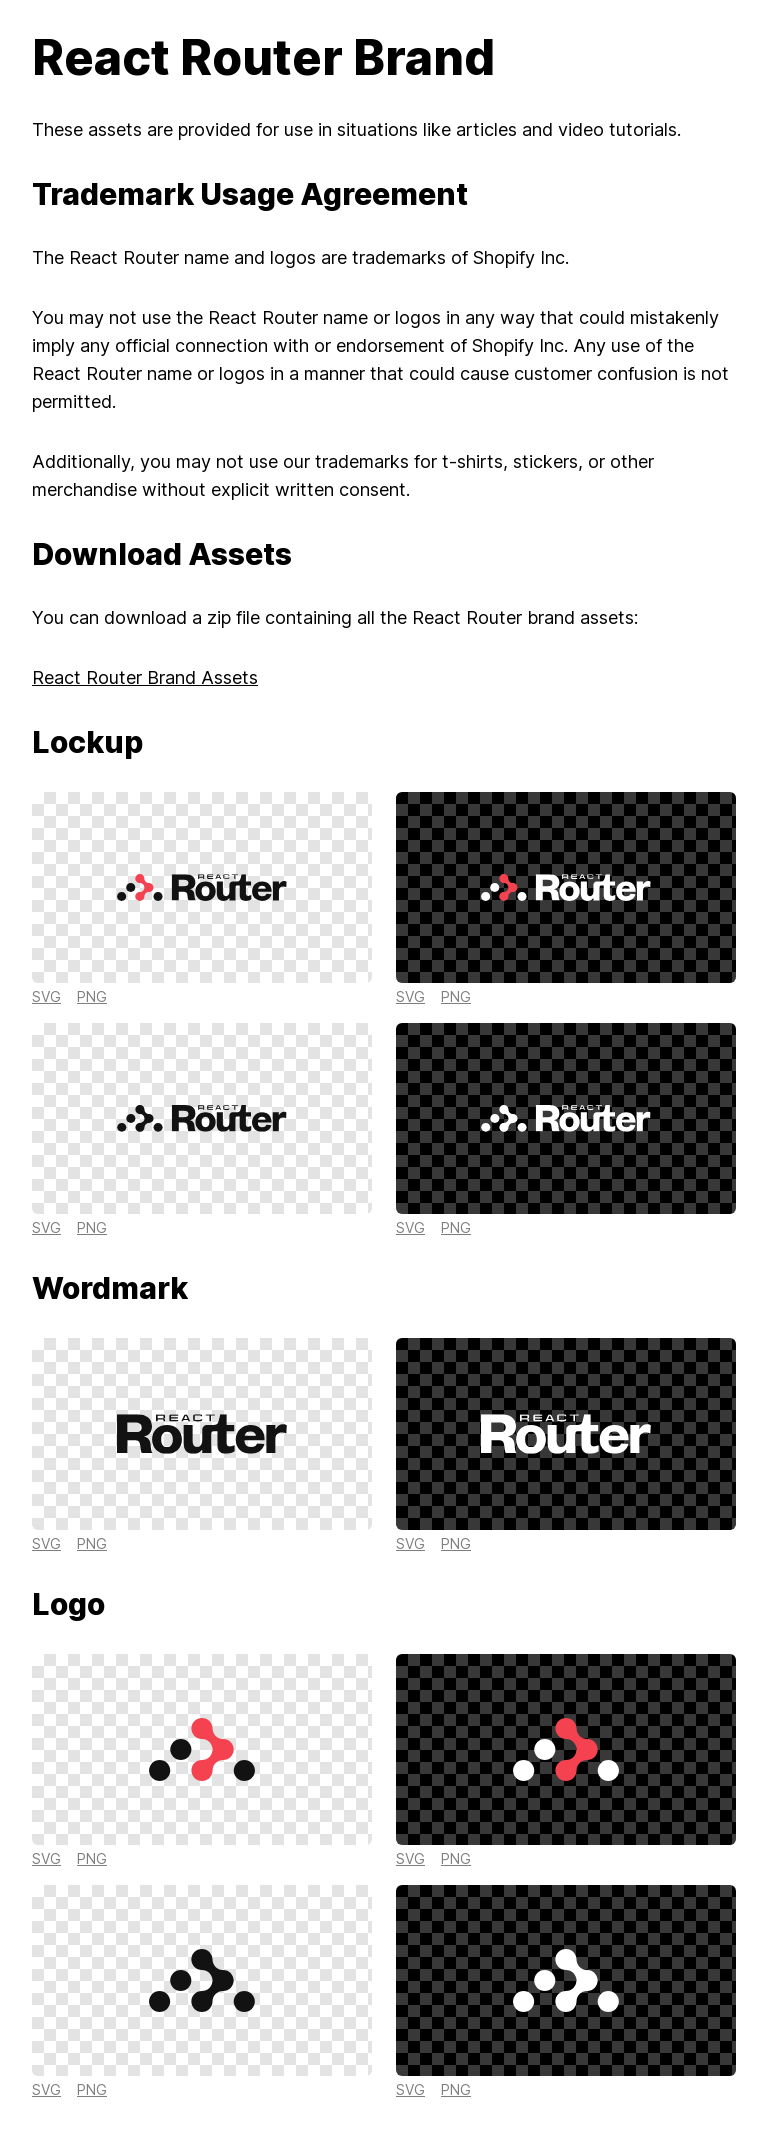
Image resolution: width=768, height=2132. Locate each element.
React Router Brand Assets (145, 677)
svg (46, 996)
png (92, 996)
